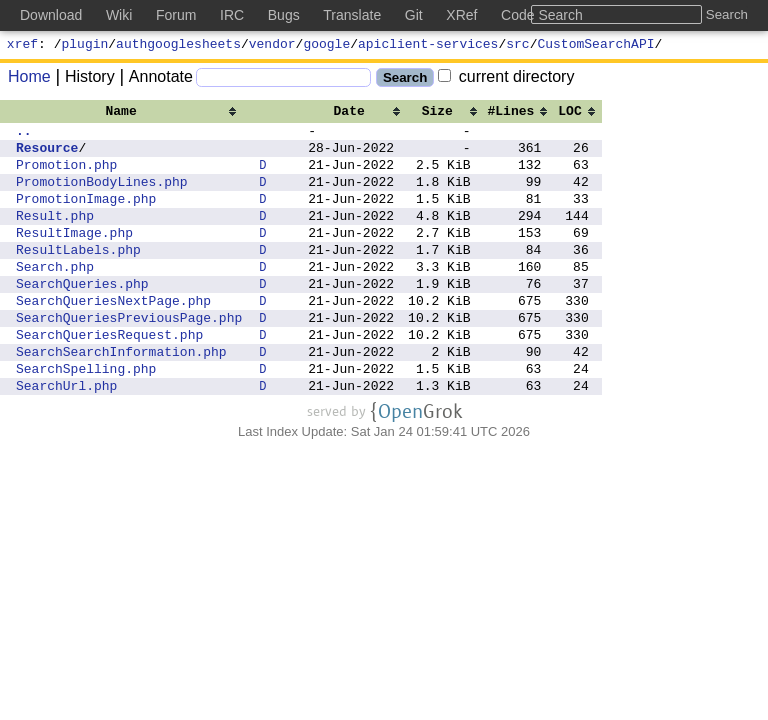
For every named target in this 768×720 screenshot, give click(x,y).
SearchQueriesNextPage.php (113, 336)
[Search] (283, 80)
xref (22, 46)
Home (29, 79)
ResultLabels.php (78, 276)
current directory (506, 79)
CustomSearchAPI (596, 46)
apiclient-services (428, 46)
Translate (352, 15)
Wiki (119, 15)
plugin (85, 46)
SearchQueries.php (82, 316)
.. (24, 136)
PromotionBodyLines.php (102, 196)
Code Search (542, 15)
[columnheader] (129, 113)
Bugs (284, 15)
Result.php (55, 236)
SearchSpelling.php (86, 416)
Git (414, 15)
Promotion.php (66, 176)
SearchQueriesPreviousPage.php (129, 356)
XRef (461, 15)
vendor (272, 46)
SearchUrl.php (66, 436)
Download (51, 15)
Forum (176, 15)
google (326, 46)
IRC (232, 15)
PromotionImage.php (86, 216)
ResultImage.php (74, 256)
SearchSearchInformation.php (121, 396)
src (517, 46)
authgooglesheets (178, 46)
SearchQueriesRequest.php (109, 376)
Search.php (55, 296)
